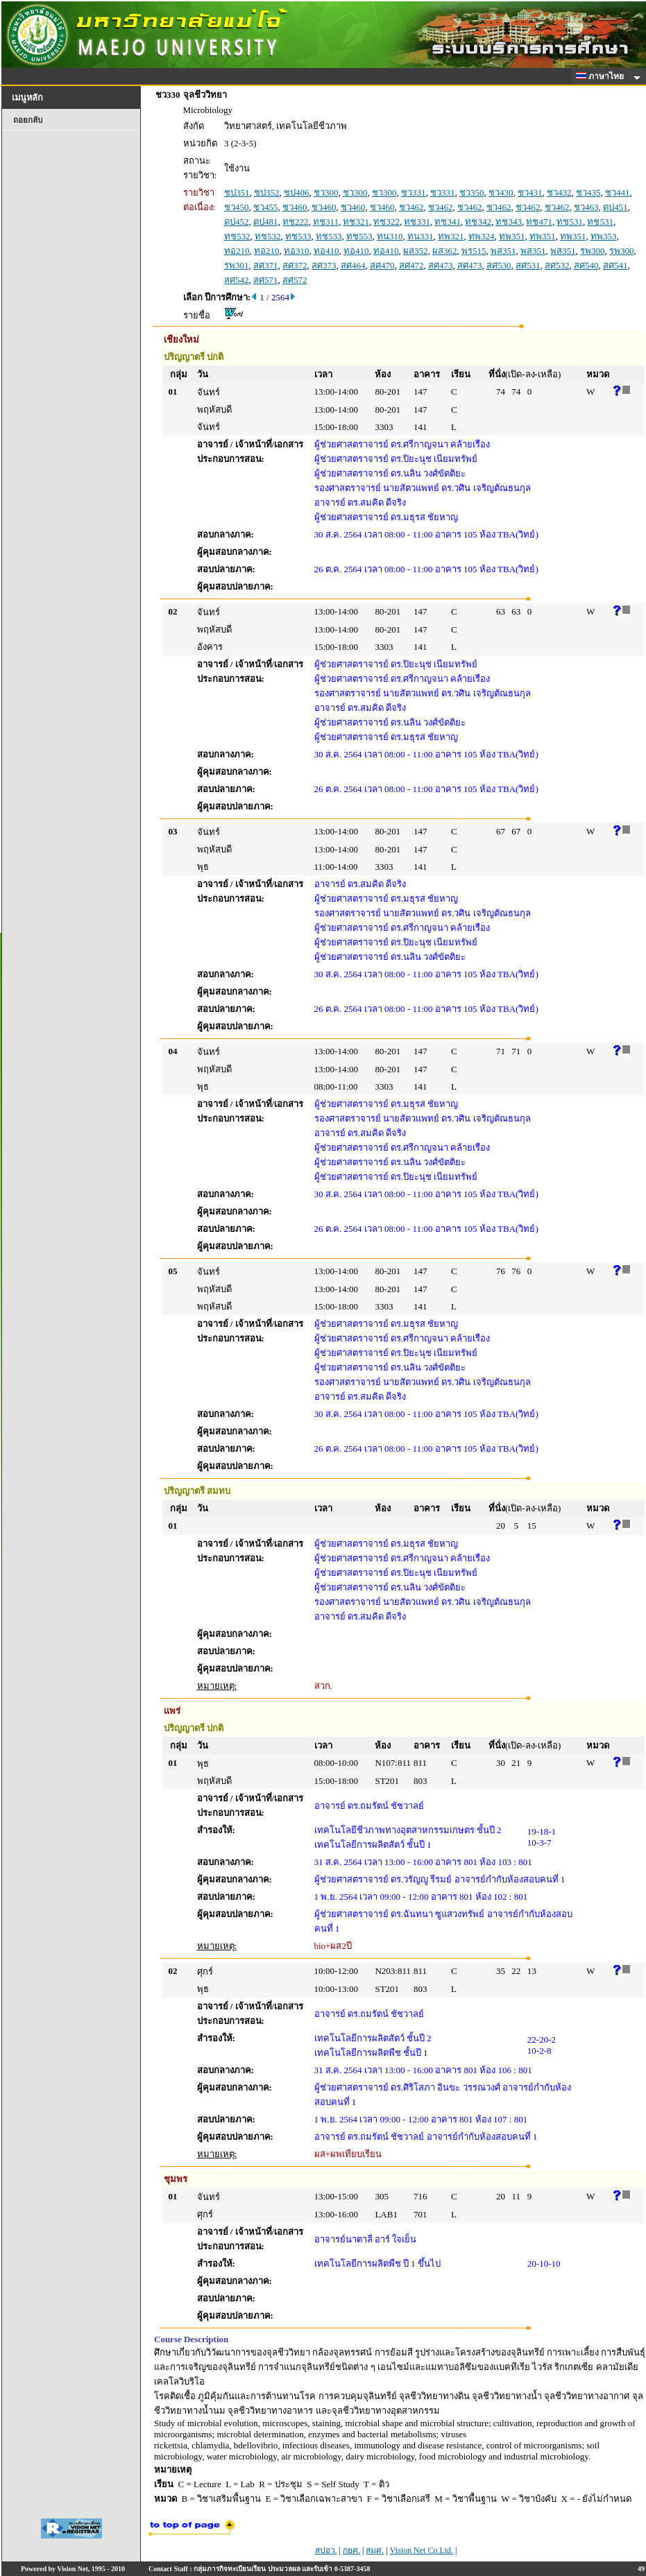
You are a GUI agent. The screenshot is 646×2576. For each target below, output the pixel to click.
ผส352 (415, 251)
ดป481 (265, 221)
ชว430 (500, 192)
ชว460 (294, 207)
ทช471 (539, 221)
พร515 (473, 251)
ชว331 (413, 192)
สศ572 (294, 280)
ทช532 (237, 236)
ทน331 (420, 236)
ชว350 (471, 192)
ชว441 (617, 192)
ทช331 (417, 221)
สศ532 (557, 265)
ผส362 (444, 251)
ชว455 (265, 207)
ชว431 (530, 192)
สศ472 (411, 265)
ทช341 (447, 221)
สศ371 (265, 265)
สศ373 (324, 265)
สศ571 (265, 280)
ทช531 (569, 221)
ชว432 (559, 192)
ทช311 (326, 221)
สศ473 (440, 265)
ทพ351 (512, 236)
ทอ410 (326, 251)
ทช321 (356, 221)
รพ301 (236, 265)
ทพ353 (603, 236)
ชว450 (236, 207)
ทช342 (478, 221)
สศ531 (528, 265)
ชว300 (326, 192)
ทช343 (508, 221)
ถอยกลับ (27, 120)
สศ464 (353, 265)
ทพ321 (451, 236)
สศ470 (382, 265)
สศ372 (294, 265)
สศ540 (586, 265)
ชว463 (586, 207)
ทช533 (298, 236)
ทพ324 (481, 236)
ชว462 (411, 207)
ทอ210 (237, 251)
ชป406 (296, 192)
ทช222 (295, 221)
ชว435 (588, 192)
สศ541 (615, 265)
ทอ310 (296, 251)
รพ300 (592, 251)
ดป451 (615, 207)
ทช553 (359, 236)
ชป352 (267, 192)
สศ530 (498, 265)
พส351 (503, 251)
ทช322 (386, 221)
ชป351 (237, 192)
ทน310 (390, 236)
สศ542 (236, 280)
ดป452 (236, 221)
